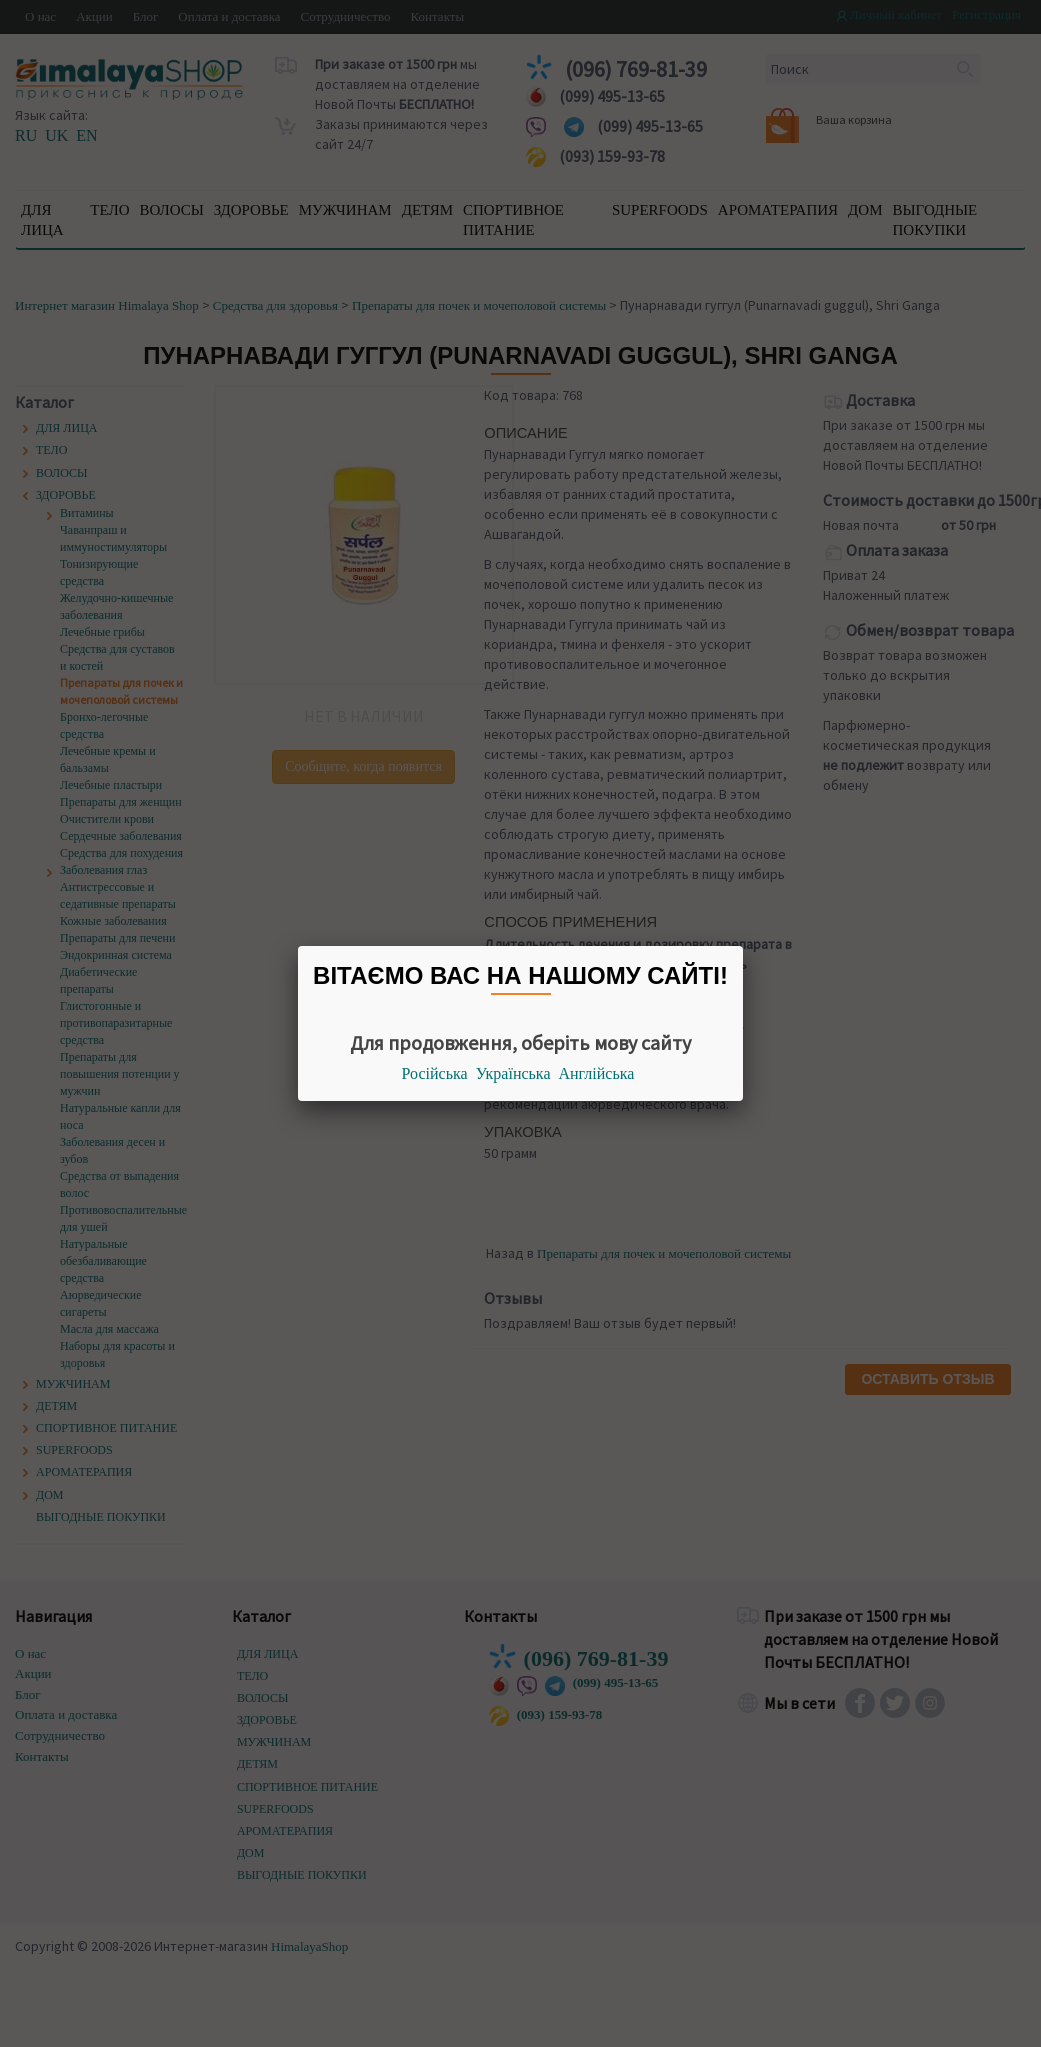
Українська (513, 1073)
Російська (435, 1073)
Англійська (597, 1073)
